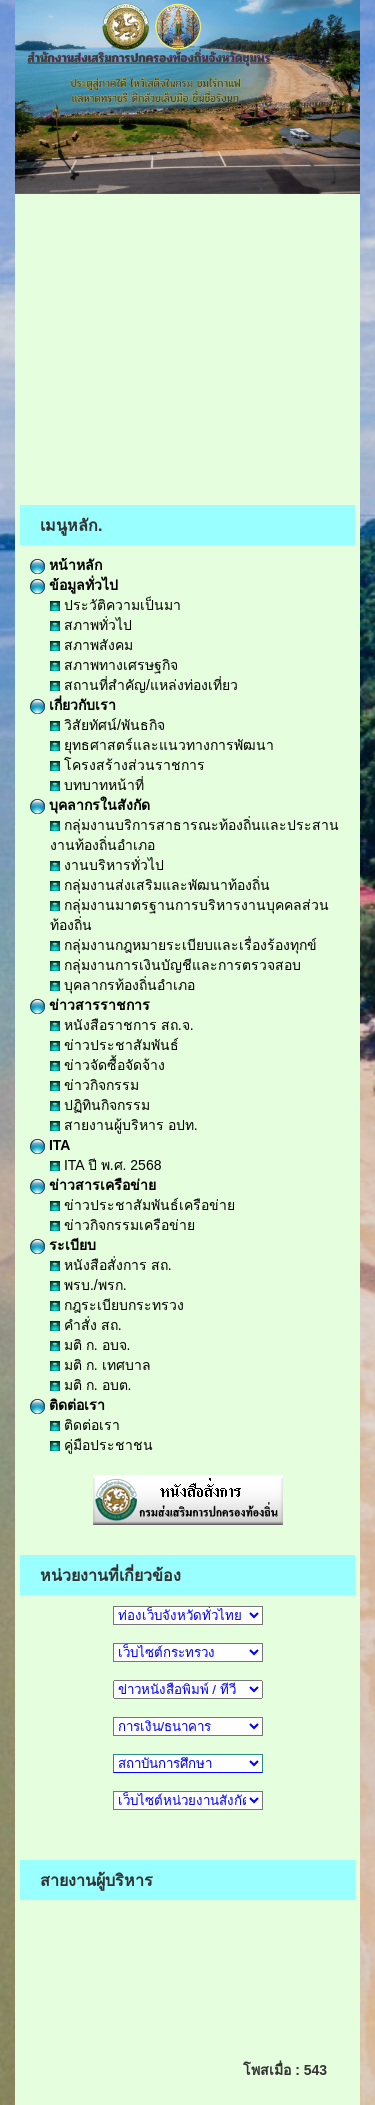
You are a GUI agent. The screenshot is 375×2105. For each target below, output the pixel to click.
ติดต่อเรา (67, 1405)
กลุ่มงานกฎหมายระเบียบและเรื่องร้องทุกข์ (183, 945)
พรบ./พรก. (88, 1285)
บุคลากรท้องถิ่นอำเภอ (122, 985)
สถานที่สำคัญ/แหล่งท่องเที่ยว (144, 685)
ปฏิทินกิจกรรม (100, 1105)
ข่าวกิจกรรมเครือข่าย (122, 1225)
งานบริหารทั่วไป (107, 865)
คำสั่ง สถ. (86, 1325)
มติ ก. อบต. (90, 1385)
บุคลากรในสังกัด (90, 805)
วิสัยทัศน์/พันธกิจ (107, 725)
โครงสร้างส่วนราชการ (127, 765)
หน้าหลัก (66, 565)
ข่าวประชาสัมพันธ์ (114, 1045)
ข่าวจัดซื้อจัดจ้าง (107, 1065)
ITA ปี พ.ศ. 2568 (105, 1165)
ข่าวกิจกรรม (94, 1085)
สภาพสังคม (91, 645)
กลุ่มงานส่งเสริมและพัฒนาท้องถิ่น (160, 885)
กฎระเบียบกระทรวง (117, 1305)
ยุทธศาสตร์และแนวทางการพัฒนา (162, 745)
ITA (50, 1145)
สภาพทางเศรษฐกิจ (114, 665)
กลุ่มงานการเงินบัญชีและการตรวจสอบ (175, 965)
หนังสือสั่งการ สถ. (111, 1265)
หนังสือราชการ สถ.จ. (122, 1025)
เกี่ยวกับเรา (73, 705)
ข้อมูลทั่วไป (74, 585)
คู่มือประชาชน (101, 1445)
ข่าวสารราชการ (90, 1005)
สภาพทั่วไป (91, 625)
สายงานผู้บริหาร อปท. (124, 1125)
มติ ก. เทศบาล (100, 1365)
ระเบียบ (63, 1245)
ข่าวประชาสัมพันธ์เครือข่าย (142, 1205)
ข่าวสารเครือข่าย (93, 1185)
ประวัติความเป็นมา (115, 605)
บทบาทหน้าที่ (97, 785)
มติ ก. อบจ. (90, 1345)
